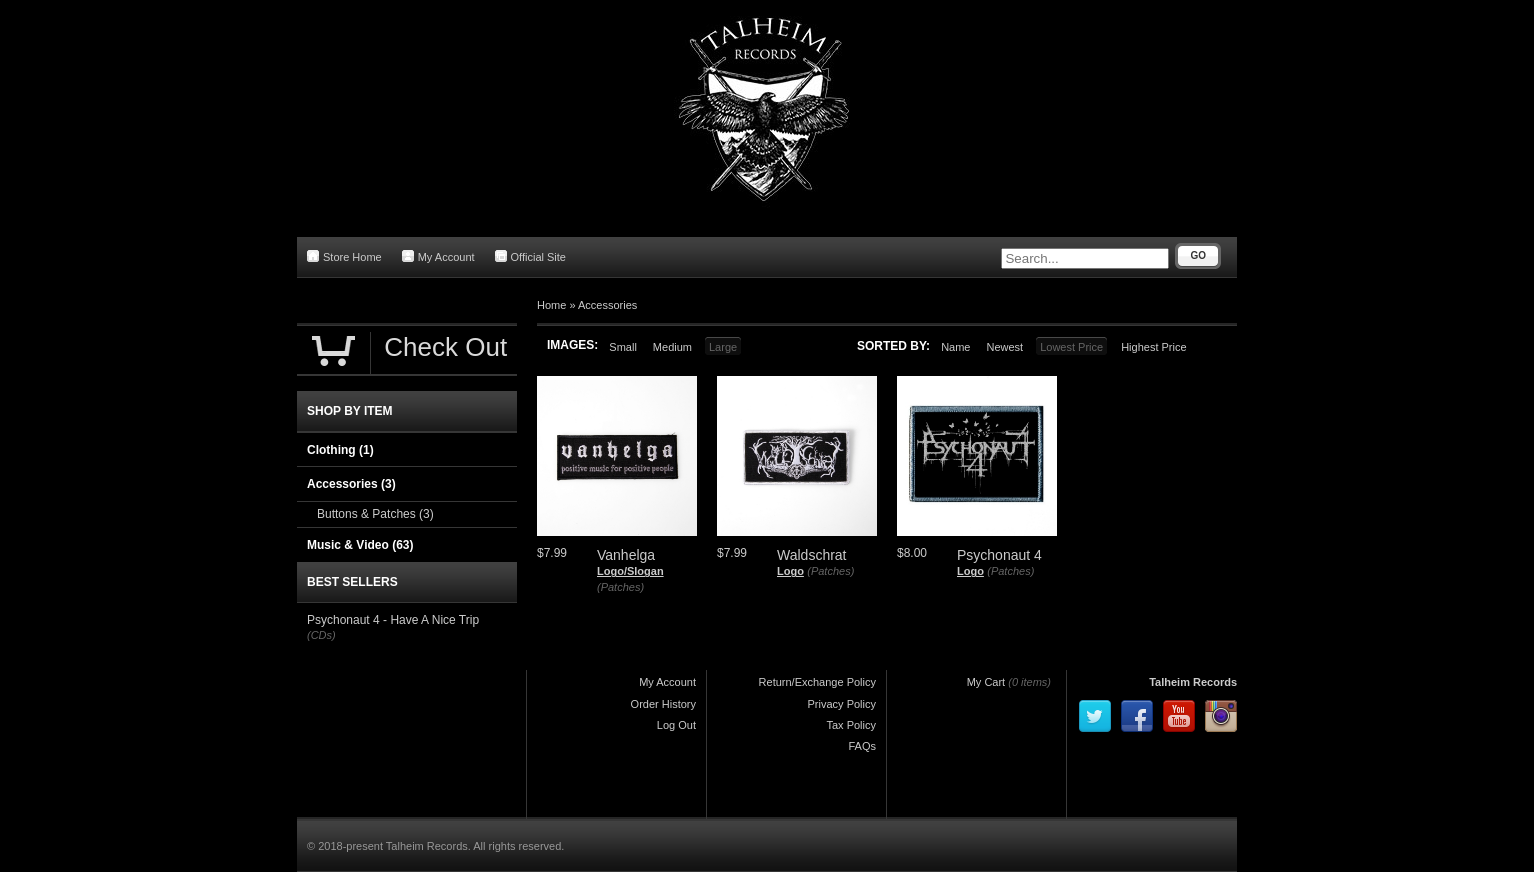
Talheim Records (1193, 682)
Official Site (530, 256)
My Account (438, 256)
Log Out (676, 725)
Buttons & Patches (375, 514)
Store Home (344, 256)
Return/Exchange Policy (817, 682)
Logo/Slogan (630, 571)
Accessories (607, 305)
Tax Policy (851, 725)
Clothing (340, 450)
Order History (663, 704)
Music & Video (360, 545)
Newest (1004, 347)
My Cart (986, 682)
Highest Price (1153, 347)
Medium (672, 347)
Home (551, 305)
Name (955, 347)
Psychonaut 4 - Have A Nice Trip (393, 620)
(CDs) (321, 635)
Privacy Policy (842, 704)
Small (623, 347)
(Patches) (620, 587)
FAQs (862, 746)
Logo (790, 571)
